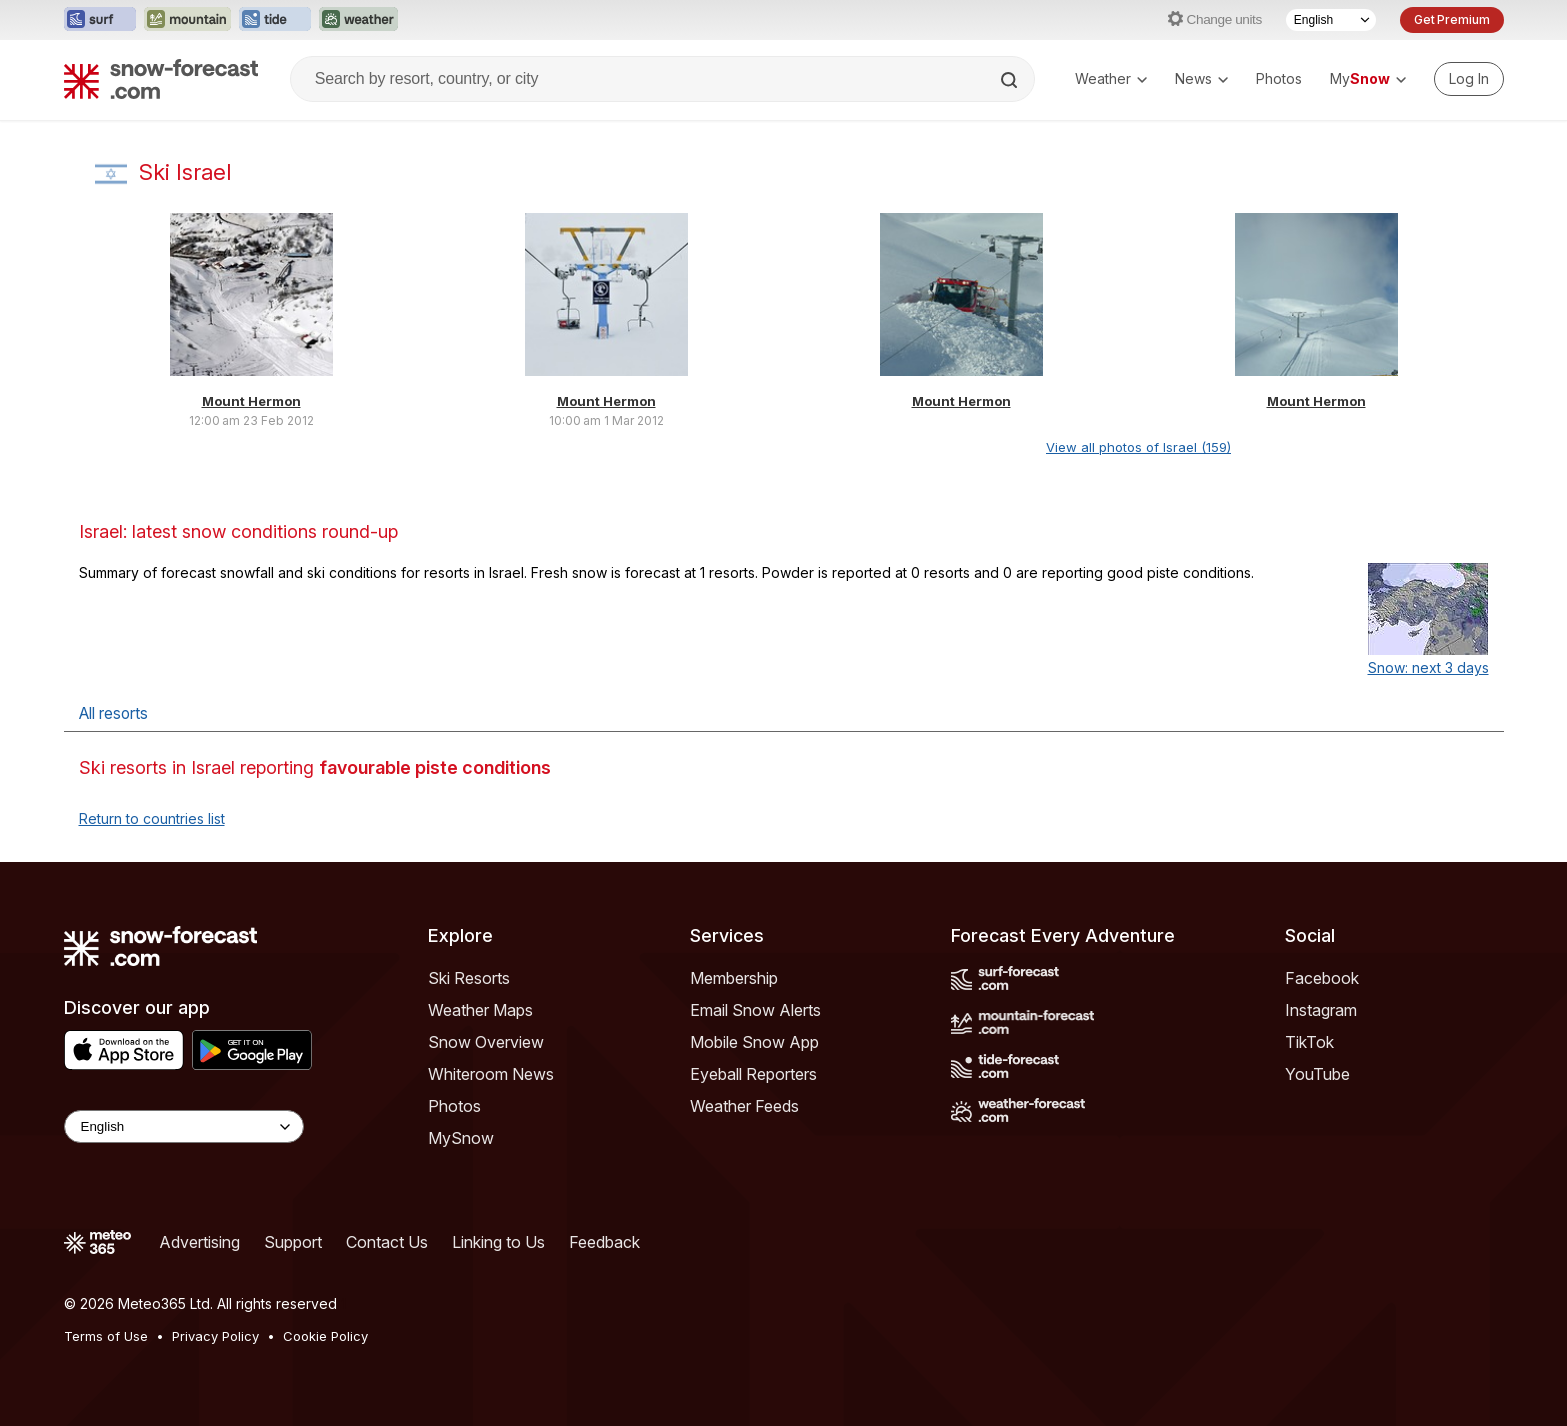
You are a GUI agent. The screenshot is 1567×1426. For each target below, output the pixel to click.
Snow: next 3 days (1428, 667)
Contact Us (387, 1242)
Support (293, 1242)
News (1201, 78)
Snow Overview (486, 1042)
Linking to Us (498, 1242)
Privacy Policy (215, 1336)
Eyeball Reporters (753, 1074)
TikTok (1309, 1042)
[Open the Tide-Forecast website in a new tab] (275, 20)
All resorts (113, 713)
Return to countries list (152, 818)
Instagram (1321, 1010)
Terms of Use (106, 1336)
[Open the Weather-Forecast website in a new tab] (358, 20)
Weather (1111, 78)
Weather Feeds (744, 1106)
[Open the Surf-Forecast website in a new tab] (100, 20)
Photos (1279, 78)
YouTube (1317, 1074)
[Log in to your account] (1469, 79)
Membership (734, 978)
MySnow (461, 1138)
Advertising (199, 1242)
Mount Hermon (251, 401)
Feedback (604, 1242)
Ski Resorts (469, 978)
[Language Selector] (1331, 20)
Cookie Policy (325, 1336)
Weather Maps (480, 1010)
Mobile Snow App (754, 1042)
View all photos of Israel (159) (1138, 447)
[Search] (1011, 80)
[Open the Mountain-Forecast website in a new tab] (187, 20)
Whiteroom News (491, 1074)
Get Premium (1452, 19)
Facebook (1322, 978)
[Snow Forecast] (161, 79)
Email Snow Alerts (755, 1010)
